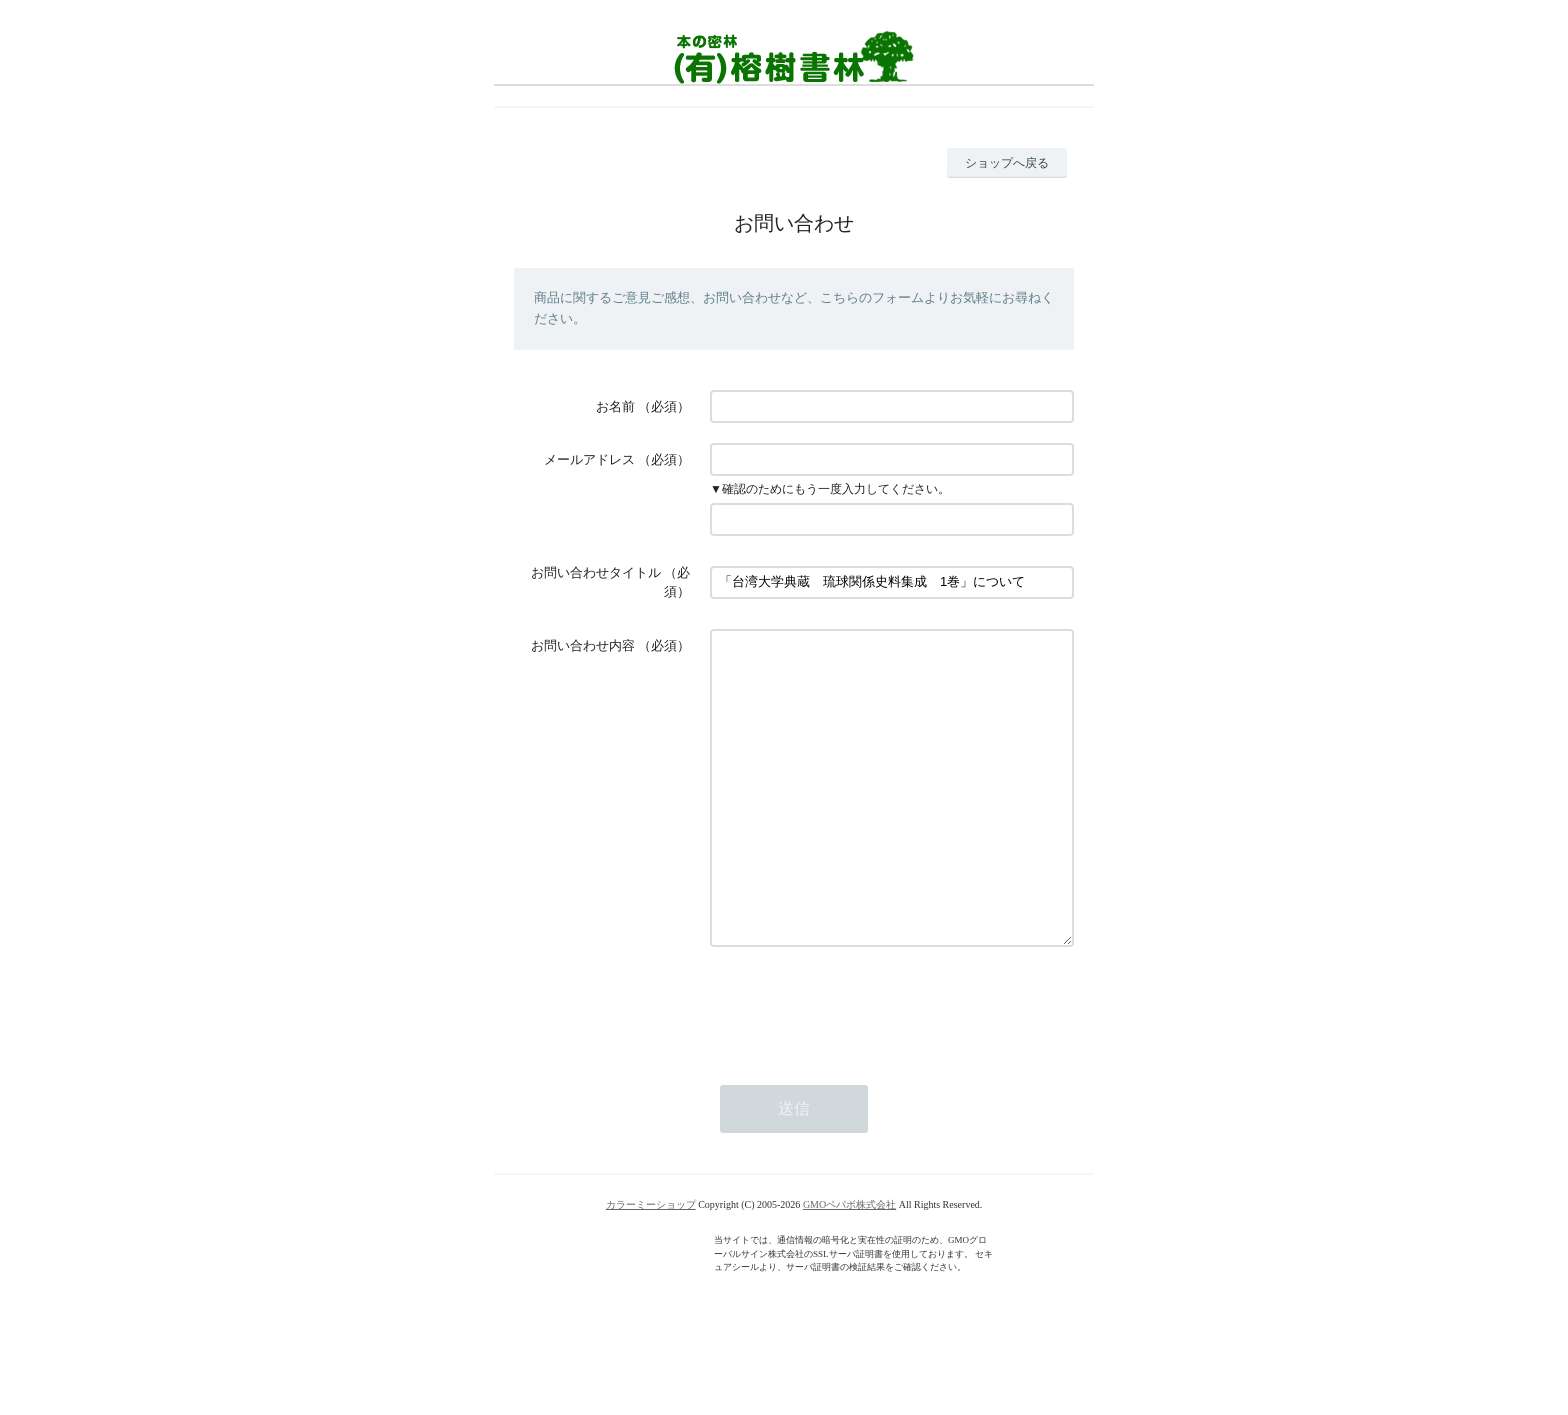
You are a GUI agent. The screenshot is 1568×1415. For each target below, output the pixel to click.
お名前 (615, 406)
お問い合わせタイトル (596, 572)
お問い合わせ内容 (583, 645)
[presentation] (862, 1066)
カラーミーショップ (651, 1264)
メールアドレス (589, 459)
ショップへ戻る (1007, 163)
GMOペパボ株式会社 (849, 1264)
